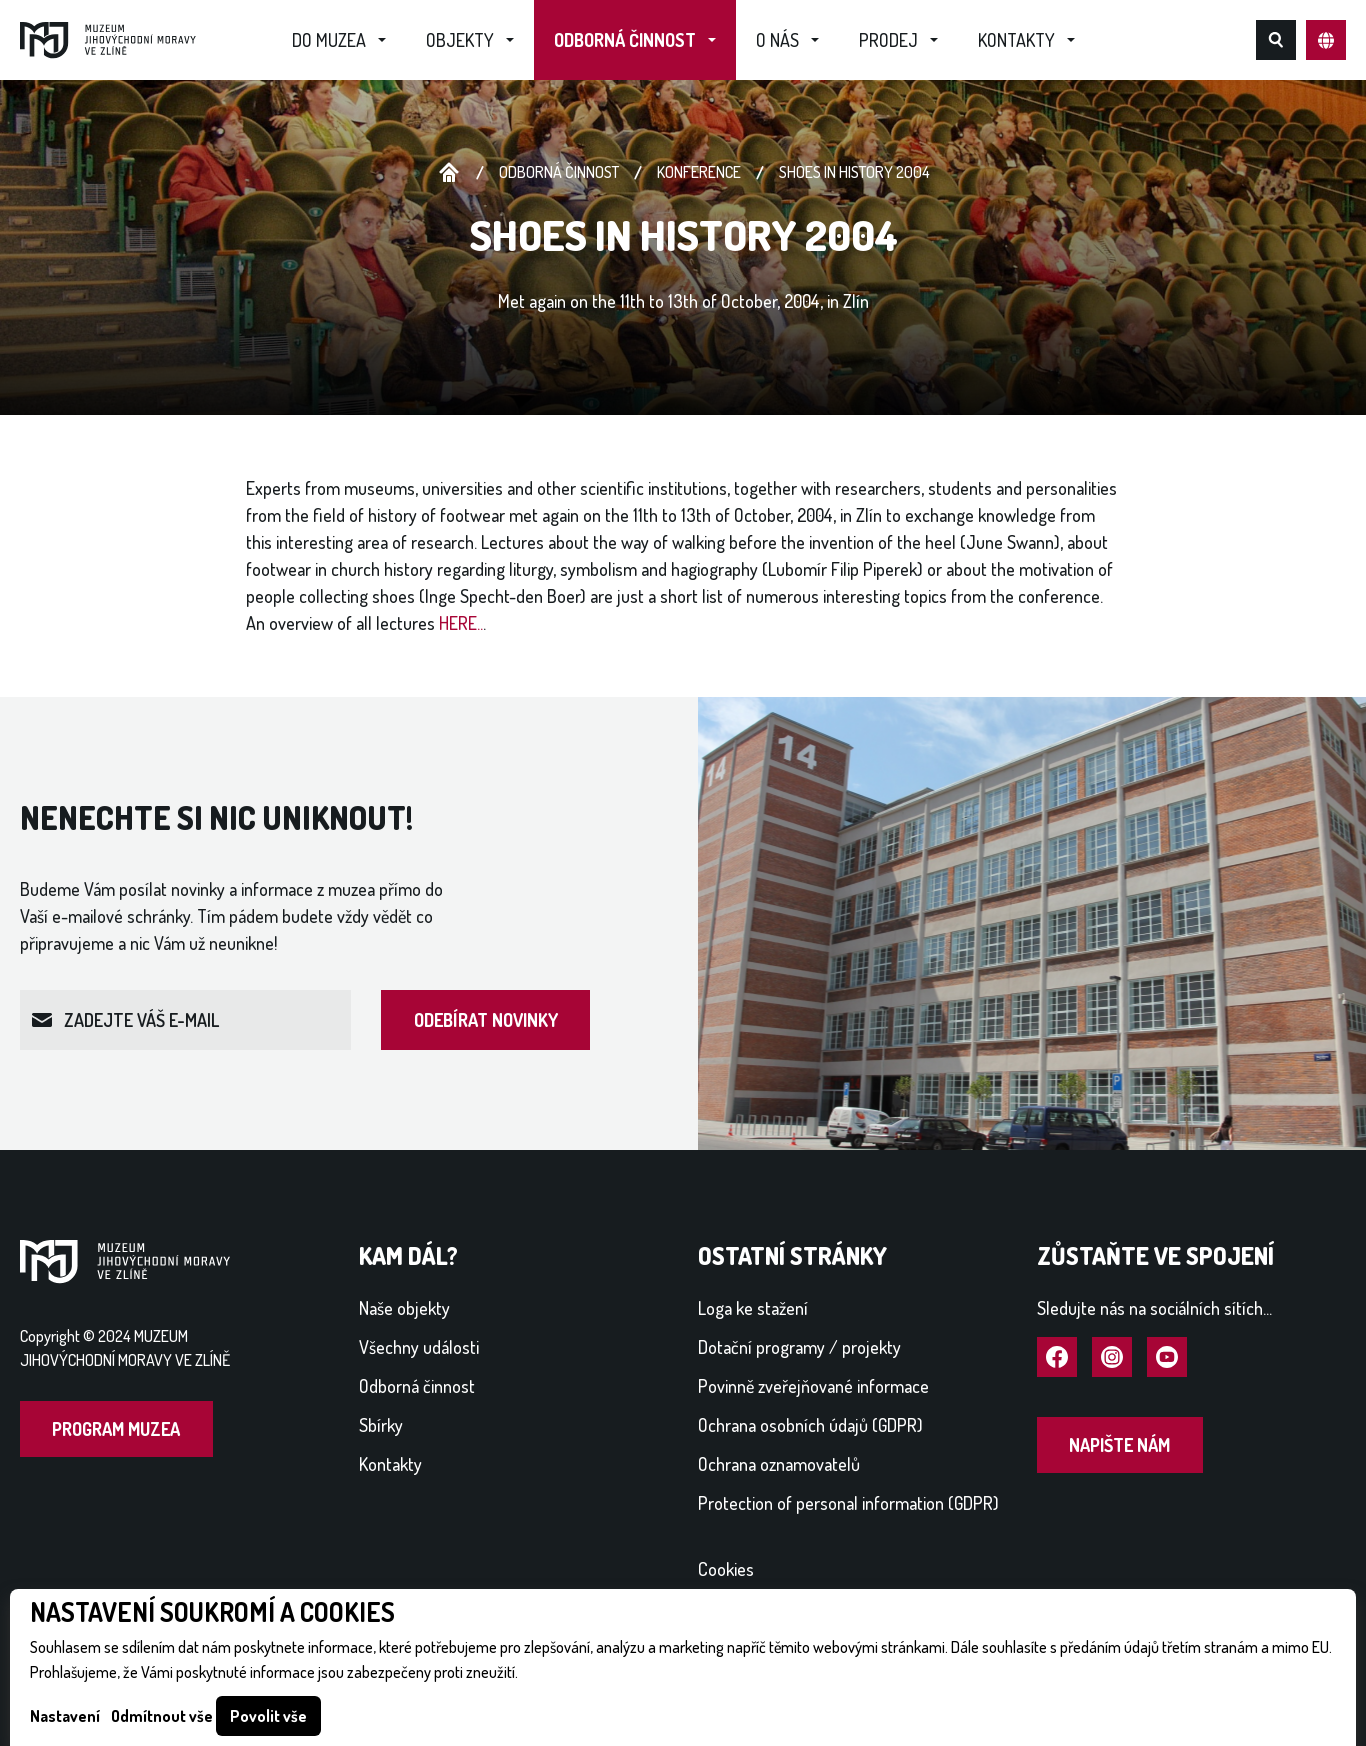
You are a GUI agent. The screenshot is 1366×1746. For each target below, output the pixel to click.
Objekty (460, 40)
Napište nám (1119, 1445)
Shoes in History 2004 (854, 172)
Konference (699, 172)
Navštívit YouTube (1167, 1358)
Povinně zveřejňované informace (813, 1386)
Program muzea (116, 1429)
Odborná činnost (625, 40)
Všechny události (419, 1347)
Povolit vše (268, 1716)
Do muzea (329, 40)
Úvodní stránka (449, 173)
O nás (777, 40)
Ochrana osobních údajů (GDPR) (810, 1425)
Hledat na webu (1276, 40)
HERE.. (461, 623)
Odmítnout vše (162, 1716)
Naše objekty (404, 1308)
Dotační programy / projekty (799, 1347)
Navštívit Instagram (1112, 1358)
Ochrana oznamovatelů (779, 1464)
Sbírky (381, 1425)
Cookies (726, 1569)
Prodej (888, 40)
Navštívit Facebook (1057, 1358)
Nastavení (65, 1716)
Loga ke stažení (753, 1308)
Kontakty (1016, 40)
